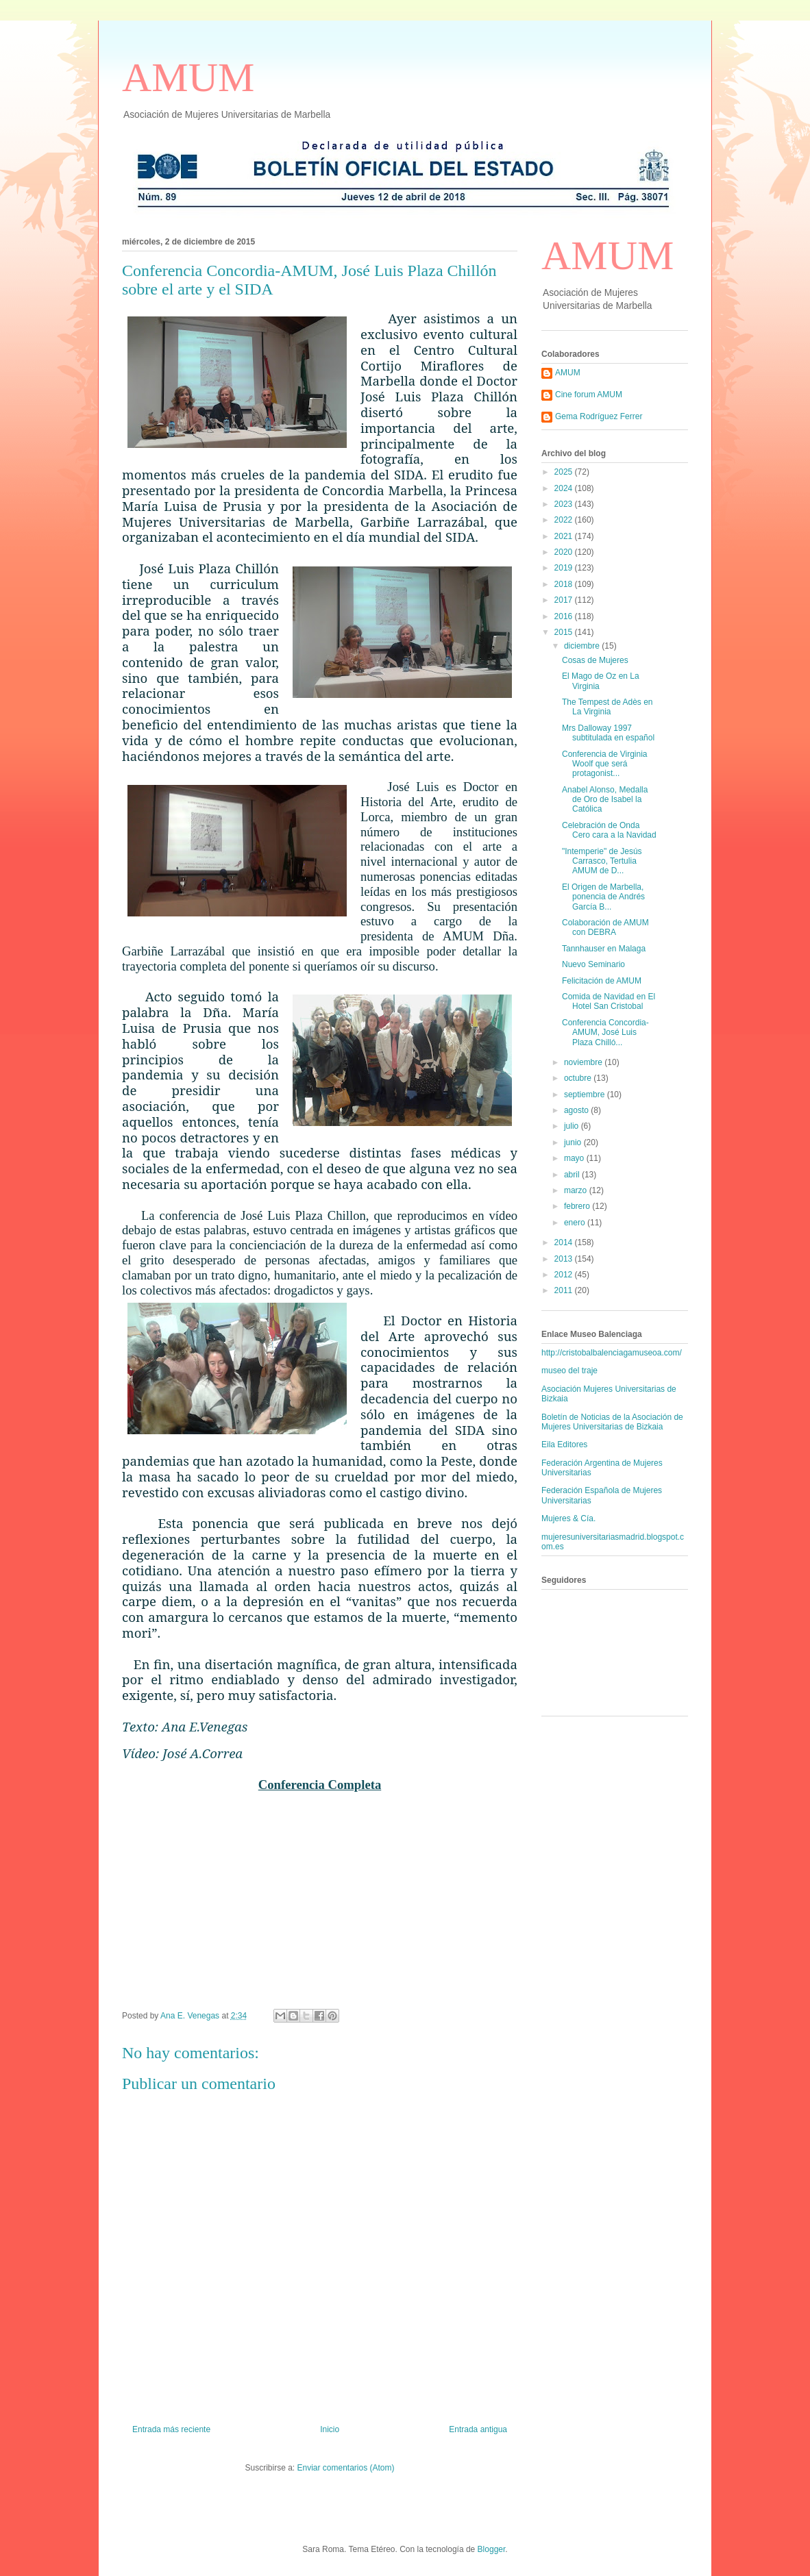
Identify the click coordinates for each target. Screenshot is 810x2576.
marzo (576, 1190)
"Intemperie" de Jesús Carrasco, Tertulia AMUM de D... (602, 861)
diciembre (583, 646)
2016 (564, 616)
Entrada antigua (478, 2429)
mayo (575, 1158)
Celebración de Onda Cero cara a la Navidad (609, 830)
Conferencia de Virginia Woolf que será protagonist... (605, 764)
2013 (564, 1259)
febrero (578, 1206)
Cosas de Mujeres (595, 660)
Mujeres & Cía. (568, 1518)
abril (573, 1174)
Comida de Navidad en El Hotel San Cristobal (608, 1001)
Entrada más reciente (171, 2429)
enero (575, 1222)
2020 (564, 552)
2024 (564, 488)
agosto (577, 1110)
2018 (564, 584)
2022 (564, 520)
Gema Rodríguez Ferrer (598, 416)
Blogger (492, 2549)
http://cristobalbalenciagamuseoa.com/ (611, 1353)
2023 (564, 504)
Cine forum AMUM (588, 394)
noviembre (584, 1062)
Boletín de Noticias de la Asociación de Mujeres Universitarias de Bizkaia (612, 1421)
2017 (564, 600)
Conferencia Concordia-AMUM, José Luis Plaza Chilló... (605, 1032)
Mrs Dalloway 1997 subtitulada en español (608, 732)
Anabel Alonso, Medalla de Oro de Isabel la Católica (605, 799)
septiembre (585, 1094)
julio (572, 1126)
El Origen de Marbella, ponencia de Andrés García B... (603, 897)
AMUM (188, 77)
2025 (564, 472)
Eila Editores (564, 1444)
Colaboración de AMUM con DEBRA (605, 927)
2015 (564, 632)
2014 (564, 1242)
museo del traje (569, 1370)
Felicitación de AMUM (601, 981)
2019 (564, 568)
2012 (564, 1274)
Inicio (329, 2429)
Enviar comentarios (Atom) (345, 2468)
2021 (564, 536)
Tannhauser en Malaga (604, 948)
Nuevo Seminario (593, 964)
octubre (578, 1078)
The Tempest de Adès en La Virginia (607, 706)
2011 (564, 1290)
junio (574, 1142)
